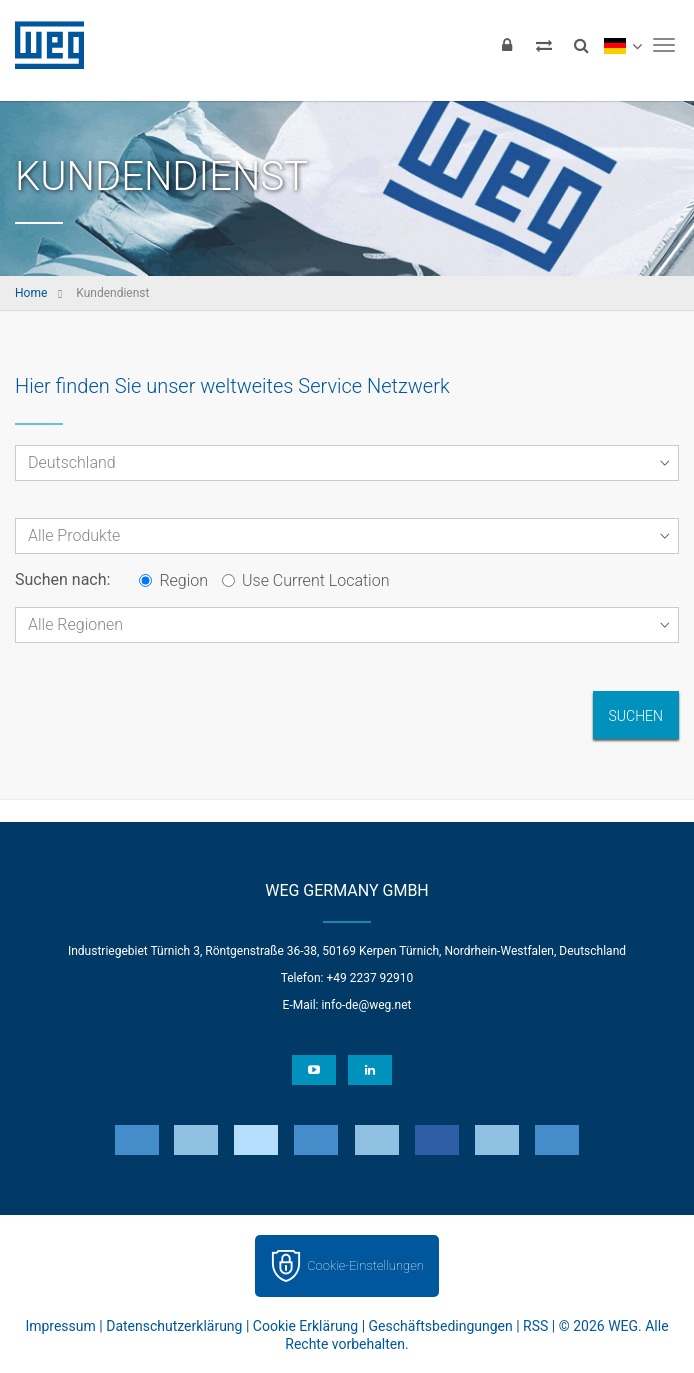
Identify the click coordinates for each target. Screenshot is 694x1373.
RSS (535, 1326)
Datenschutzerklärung (174, 1326)
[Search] (581, 45)
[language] (622, 45)
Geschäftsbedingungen (441, 1326)
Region (173, 580)
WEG (42, 45)
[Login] (507, 45)
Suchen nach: (62, 579)
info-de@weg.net (366, 1005)
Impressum (60, 1326)
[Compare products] (544, 45)
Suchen (636, 716)
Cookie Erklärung (305, 1326)
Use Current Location (305, 580)
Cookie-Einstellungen (365, 1265)
